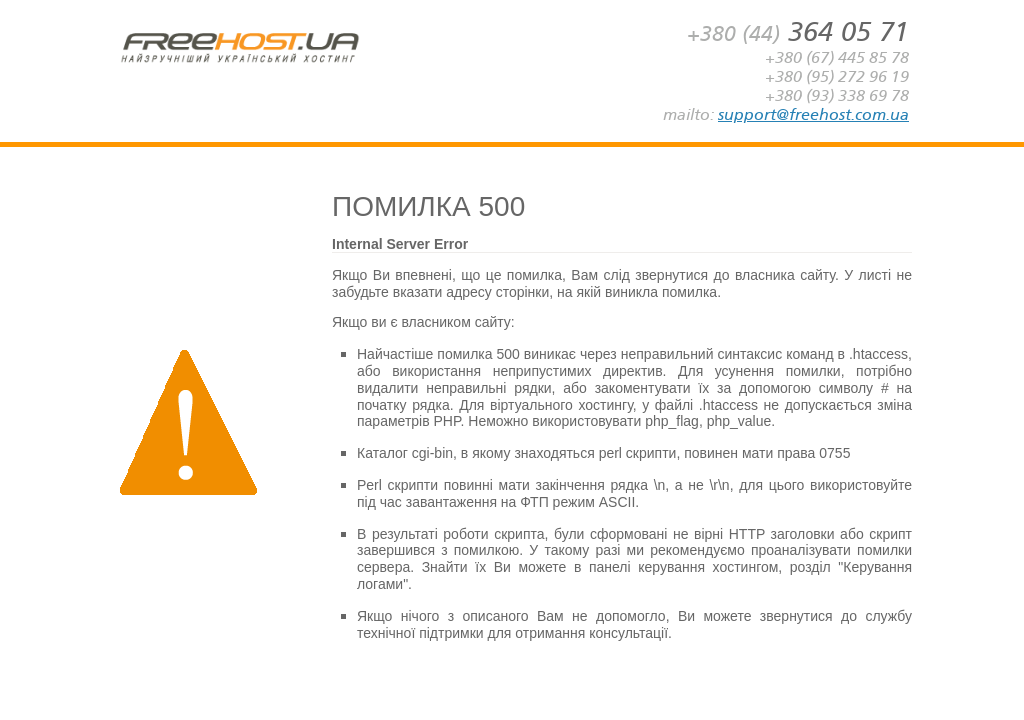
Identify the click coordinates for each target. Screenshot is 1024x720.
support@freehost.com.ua (813, 114)
